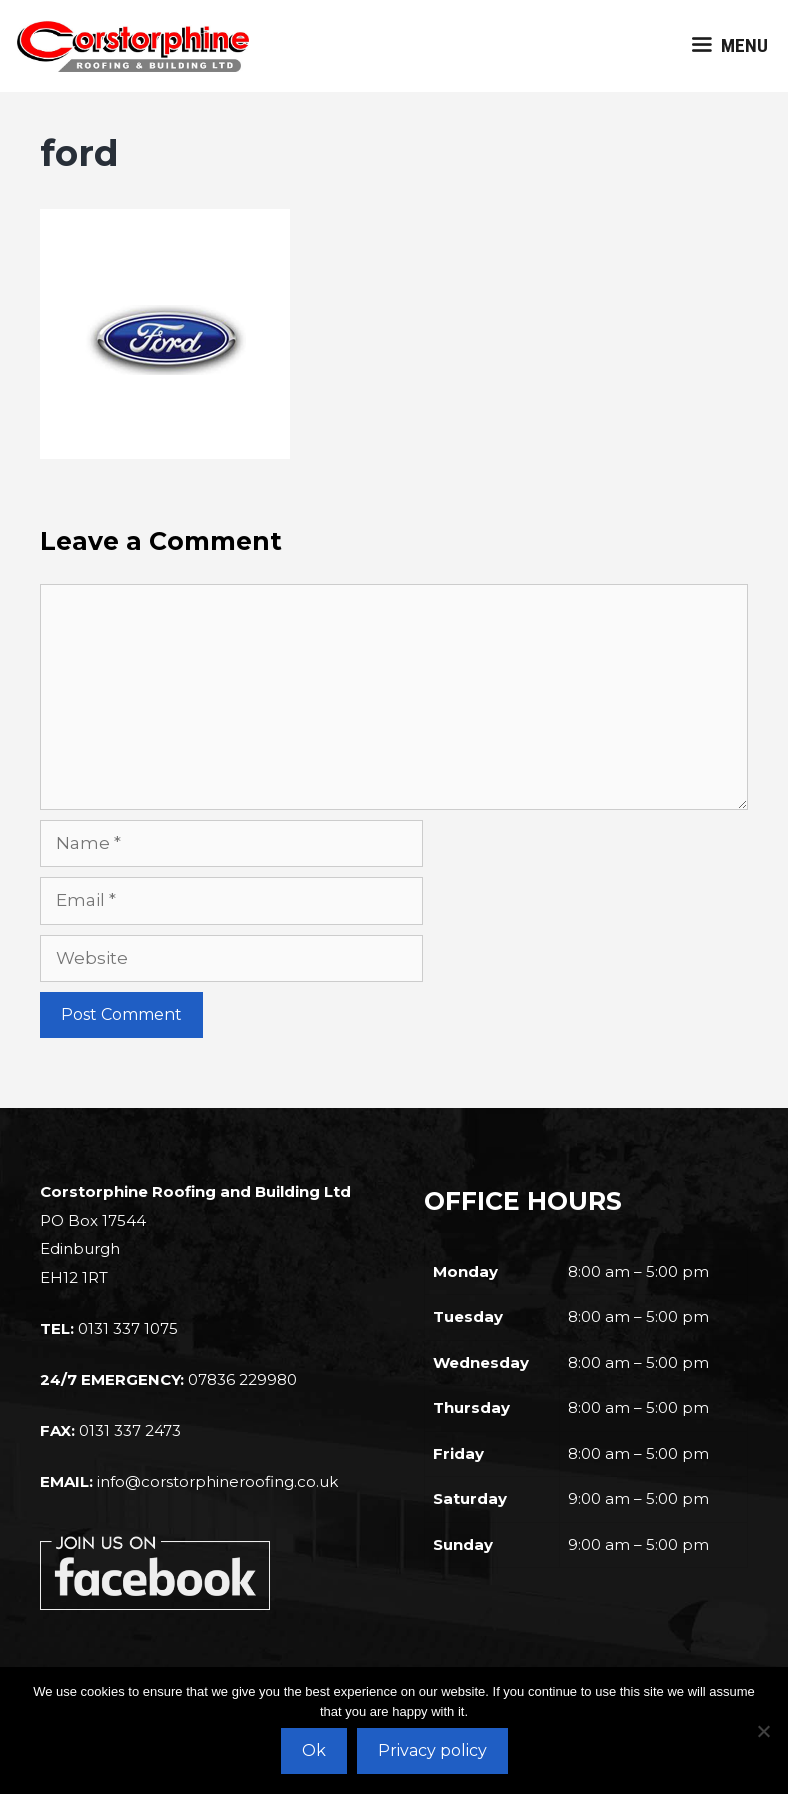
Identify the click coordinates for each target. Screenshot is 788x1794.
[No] (763, 1731)
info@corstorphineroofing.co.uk (217, 1481)
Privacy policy (432, 1750)
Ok (314, 1750)
